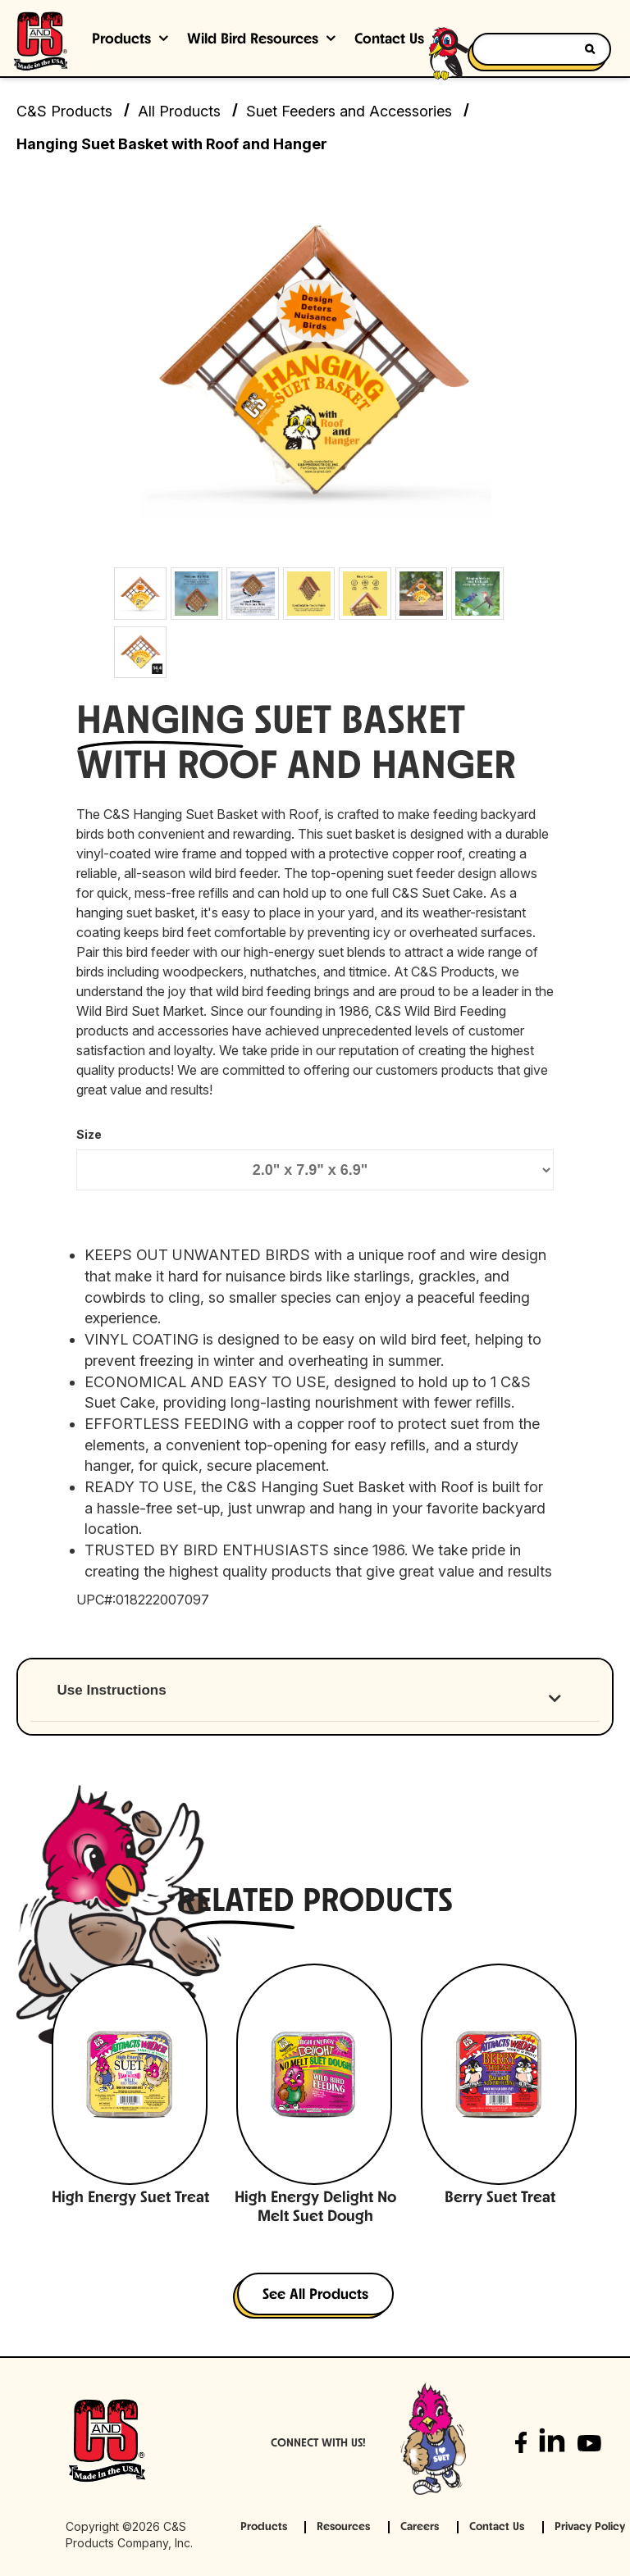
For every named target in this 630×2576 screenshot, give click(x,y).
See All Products (315, 2295)
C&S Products (64, 111)
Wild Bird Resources (252, 40)
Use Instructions (112, 1690)
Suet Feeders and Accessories (349, 111)
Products (121, 40)
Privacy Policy (590, 2527)
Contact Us (496, 2527)
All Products (179, 111)
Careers (419, 2527)
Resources (343, 2527)
